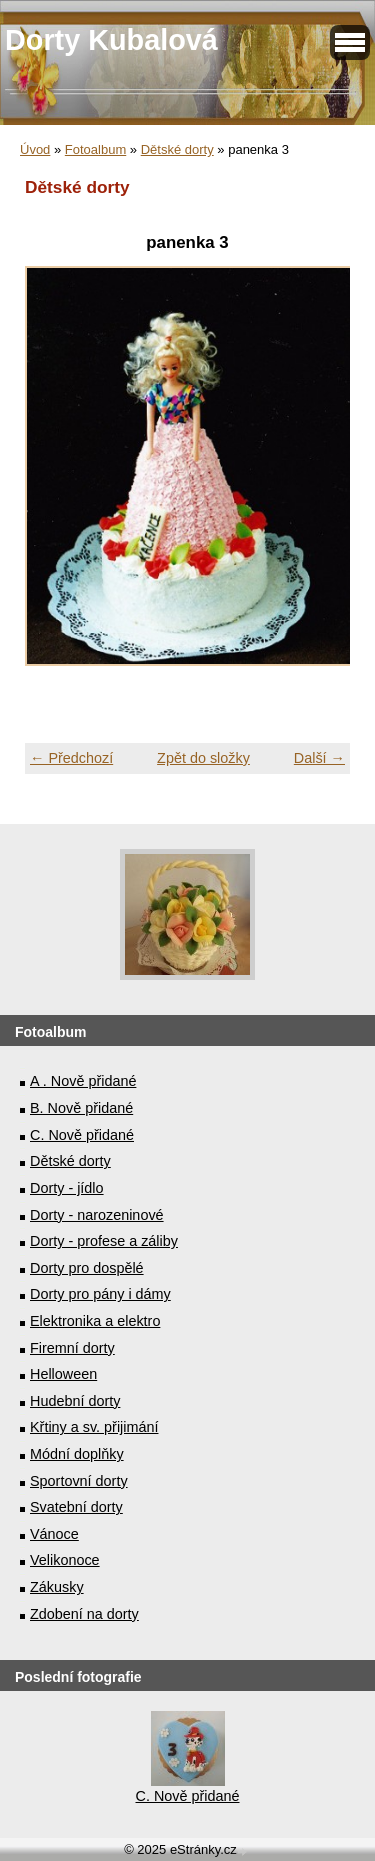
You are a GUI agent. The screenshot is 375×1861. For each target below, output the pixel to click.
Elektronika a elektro (95, 1321)
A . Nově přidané (83, 1081)
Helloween (63, 1374)
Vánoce (54, 1534)
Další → (319, 758)
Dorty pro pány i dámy (100, 1294)
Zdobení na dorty (84, 1614)
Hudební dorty (75, 1401)
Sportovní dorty (79, 1481)
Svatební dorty (76, 1507)
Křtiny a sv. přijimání (94, 1427)
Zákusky (57, 1587)
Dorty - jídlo (67, 1188)
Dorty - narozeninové (97, 1215)
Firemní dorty (72, 1348)
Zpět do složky (203, 758)
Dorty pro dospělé (87, 1268)
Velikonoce (65, 1560)
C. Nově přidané (82, 1135)
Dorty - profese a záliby (104, 1241)
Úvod (35, 149)
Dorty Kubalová (111, 40)
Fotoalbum (95, 149)
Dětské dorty (177, 149)
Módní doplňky (77, 1454)
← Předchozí (71, 758)
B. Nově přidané (81, 1108)
